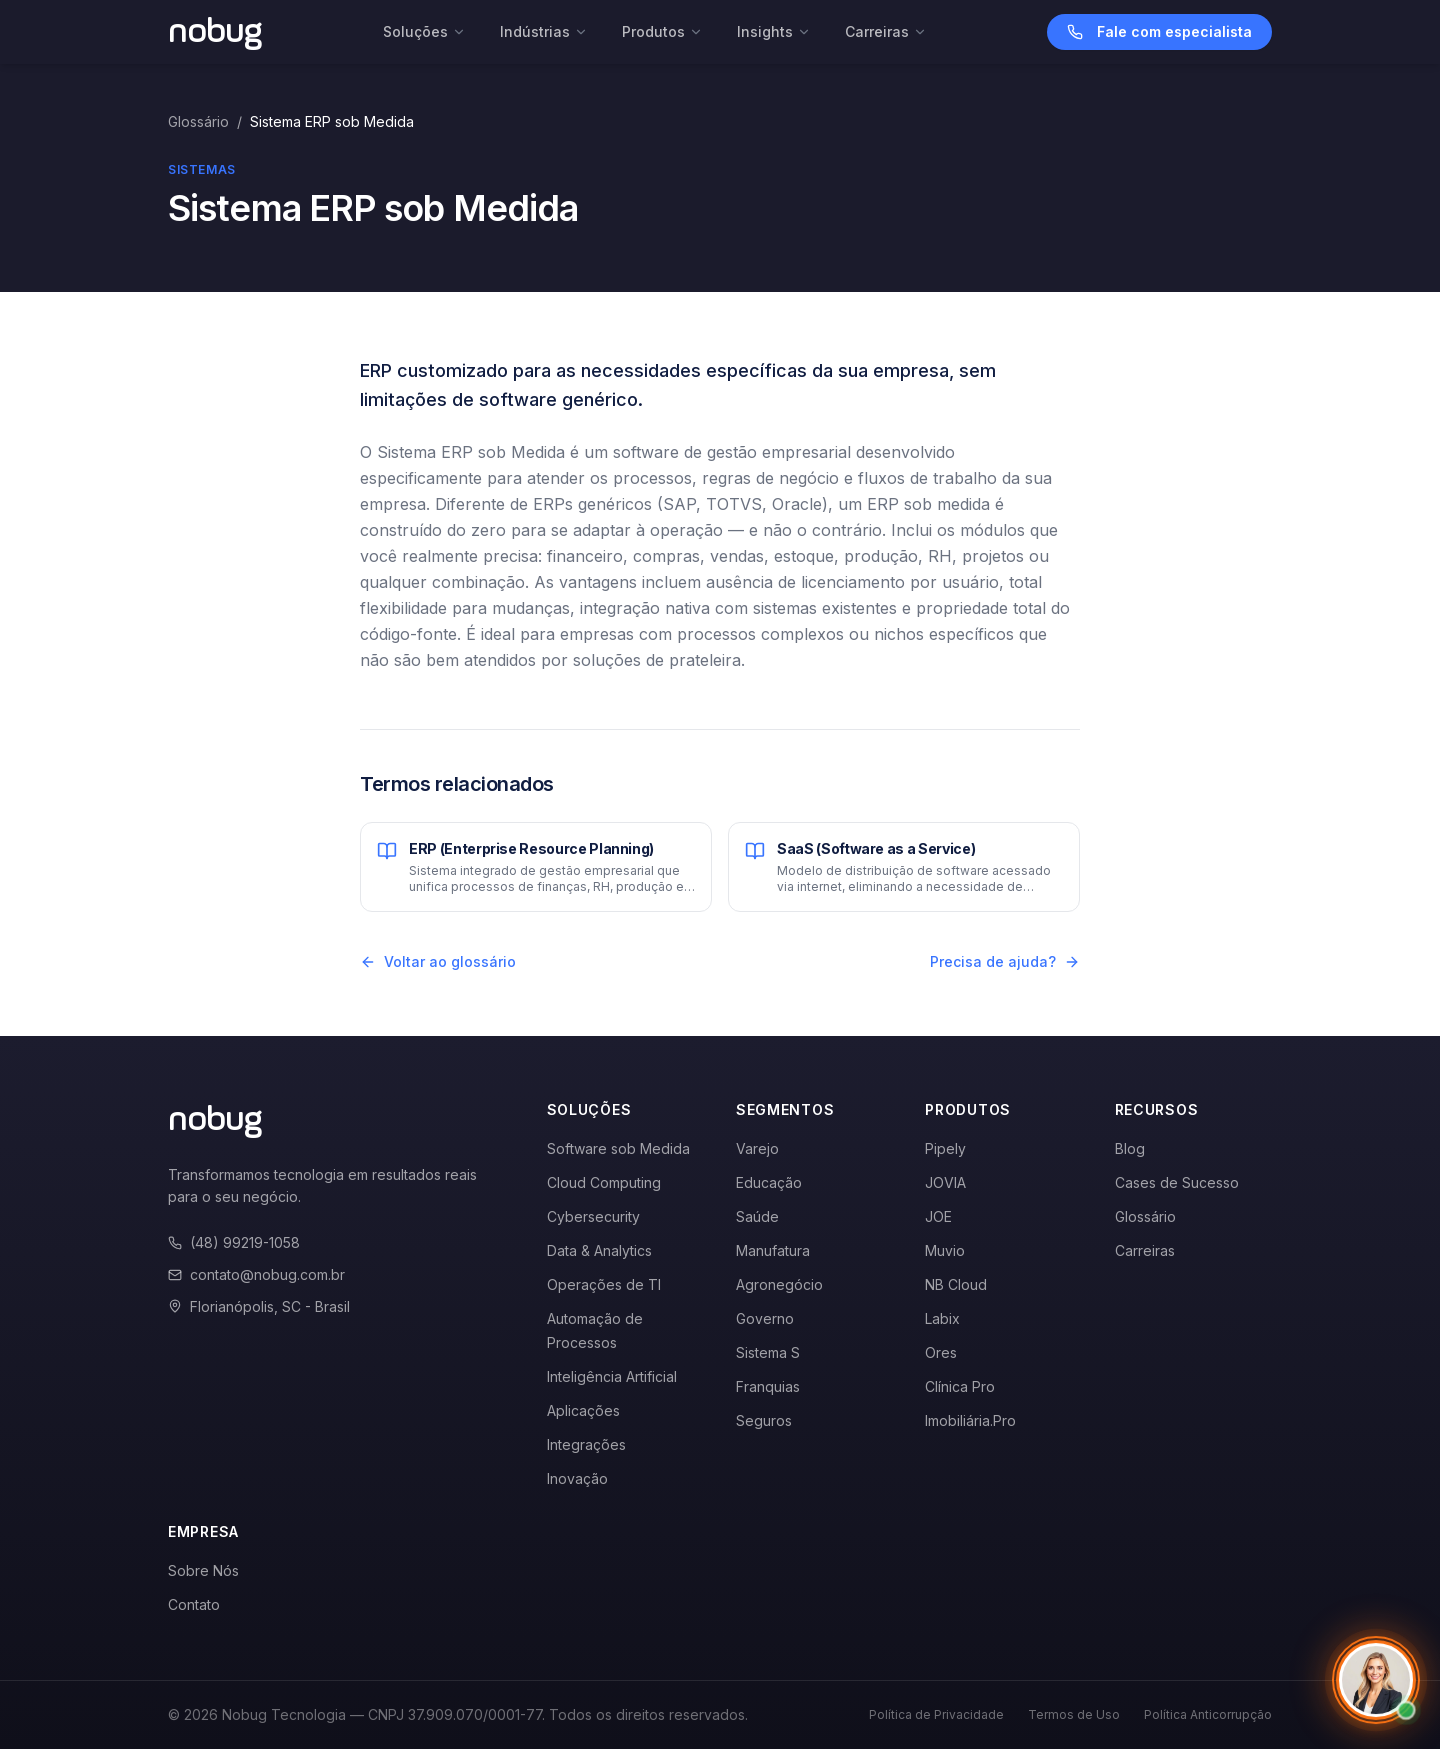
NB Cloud (956, 1284)
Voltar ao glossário (438, 961)
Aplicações (583, 1410)
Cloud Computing (604, 1182)
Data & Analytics (599, 1250)
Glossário (198, 121)
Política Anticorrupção (1208, 1714)
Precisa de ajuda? (1005, 961)
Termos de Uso (1074, 1714)
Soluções (424, 31)
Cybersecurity (593, 1216)
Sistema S (768, 1352)
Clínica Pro (960, 1386)
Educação (769, 1182)
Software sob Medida (618, 1148)
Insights (774, 31)
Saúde (757, 1216)
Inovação (577, 1478)
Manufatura (773, 1250)
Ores (941, 1352)
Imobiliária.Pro (970, 1420)
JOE (938, 1216)
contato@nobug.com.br (256, 1274)
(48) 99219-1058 (234, 1242)
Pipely (945, 1148)
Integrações (586, 1444)
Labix (942, 1318)
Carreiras (886, 31)
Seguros (764, 1420)
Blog (1130, 1148)
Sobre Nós (203, 1570)
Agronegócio (779, 1284)
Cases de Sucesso (1177, 1182)
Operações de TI (604, 1284)
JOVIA (945, 1182)
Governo (765, 1318)
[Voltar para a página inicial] (215, 32)
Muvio (945, 1250)
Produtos (662, 31)
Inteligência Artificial (612, 1376)
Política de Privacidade (936, 1714)
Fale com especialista (1159, 31)
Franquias (768, 1386)
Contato (194, 1604)
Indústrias (544, 31)
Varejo (757, 1148)
